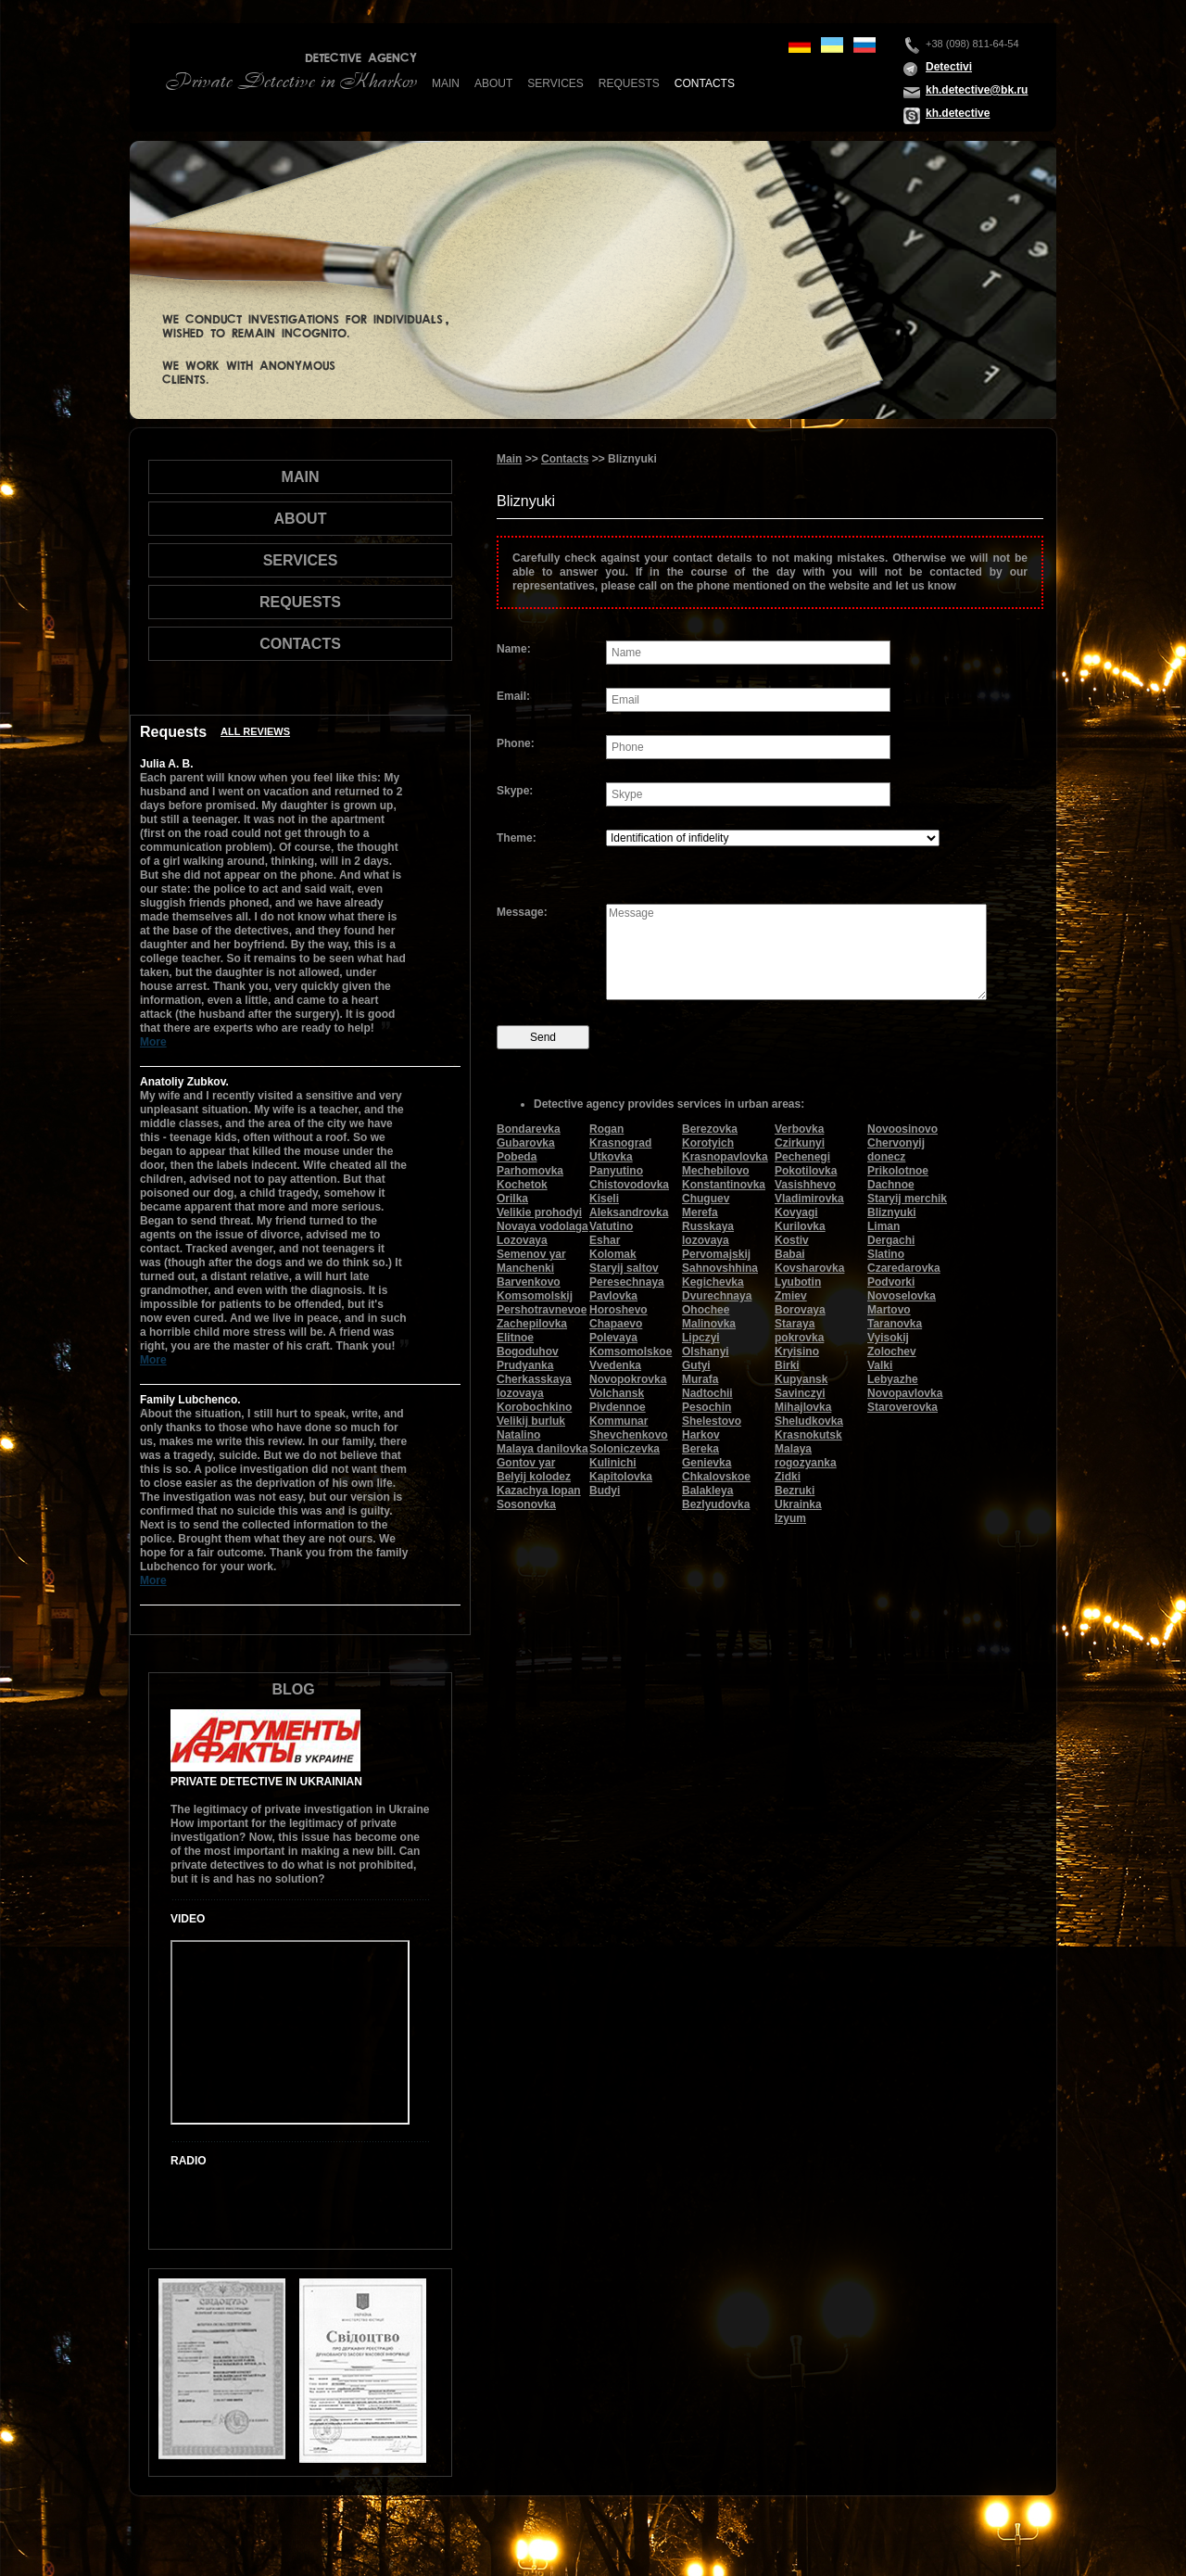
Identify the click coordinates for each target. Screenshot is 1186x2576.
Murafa (700, 1379)
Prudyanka (525, 1365)
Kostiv (792, 1240)
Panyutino (616, 1170)
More (153, 1041)
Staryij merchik (907, 1198)
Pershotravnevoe (542, 1309)
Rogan (606, 1129)
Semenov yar (531, 1254)
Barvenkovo (529, 1281)
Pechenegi (802, 1156)
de (800, 45)
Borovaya (800, 1309)
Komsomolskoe (630, 1351)
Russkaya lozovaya (708, 1233)
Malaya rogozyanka (806, 1455)
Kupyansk (801, 1379)
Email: (513, 696)
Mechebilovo (716, 1170)
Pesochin (706, 1407)
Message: (522, 912)
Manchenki (525, 1268)
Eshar (604, 1240)
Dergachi (891, 1240)
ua (832, 45)
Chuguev (705, 1198)
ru (864, 45)
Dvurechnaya (716, 1295)
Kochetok (522, 1184)
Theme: (516, 837)
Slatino (885, 1254)
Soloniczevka (624, 1448)
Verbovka (799, 1129)
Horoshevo (618, 1309)
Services (555, 83)
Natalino (518, 1434)
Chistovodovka (629, 1184)
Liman (883, 1226)
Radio (188, 2160)
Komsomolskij (535, 1295)
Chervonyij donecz (896, 1149)
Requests (629, 83)
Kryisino (797, 1351)
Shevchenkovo (628, 1434)
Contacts (705, 83)
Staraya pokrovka (799, 1330)
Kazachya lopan (539, 1490)
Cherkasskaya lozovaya (534, 1386)
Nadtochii (707, 1393)
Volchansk (616, 1393)
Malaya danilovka (542, 1448)
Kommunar (618, 1421)
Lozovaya (522, 1240)
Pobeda (516, 1156)
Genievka (706, 1462)
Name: (514, 648)
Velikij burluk (531, 1421)
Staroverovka (902, 1407)
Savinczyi (800, 1393)
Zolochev (891, 1351)
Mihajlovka (803, 1407)
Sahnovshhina (720, 1268)
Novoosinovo (902, 1129)
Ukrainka (798, 1504)
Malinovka (709, 1323)
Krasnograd (620, 1142)
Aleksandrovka (628, 1212)
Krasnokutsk (808, 1434)
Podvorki (891, 1281)
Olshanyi (705, 1351)
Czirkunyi (800, 1142)
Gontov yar (526, 1462)
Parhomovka (530, 1170)
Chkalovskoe (716, 1476)
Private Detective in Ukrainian (266, 1781)
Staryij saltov (624, 1268)
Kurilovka (800, 1226)
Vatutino (611, 1226)
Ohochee (705, 1309)
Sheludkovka (809, 1421)
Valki (879, 1365)
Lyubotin (798, 1281)
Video (187, 1918)
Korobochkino (534, 1407)
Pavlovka (613, 1295)
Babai (790, 1254)
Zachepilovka (532, 1323)
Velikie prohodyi (539, 1212)
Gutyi (696, 1365)
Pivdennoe (617, 1407)
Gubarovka (526, 1142)
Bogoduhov (528, 1351)
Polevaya (613, 1337)
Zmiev (791, 1295)
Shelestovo (711, 1421)
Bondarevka (529, 1129)
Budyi (604, 1490)
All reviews (255, 731)
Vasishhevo (805, 1184)
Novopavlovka (904, 1393)
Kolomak (613, 1254)
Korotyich (708, 1142)
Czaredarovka (903, 1268)
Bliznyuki (891, 1212)
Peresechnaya (626, 1281)
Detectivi (949, 66)
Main (446, 83)
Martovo (889, 1309)
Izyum (790, 1518)
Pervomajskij (716, 1254)
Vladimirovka (809, 1198)
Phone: (516, 743)
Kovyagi (796, 1212)
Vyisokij (888, 1337)
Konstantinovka (723, 1184)
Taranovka (894, 1323)
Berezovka (710, 1129)
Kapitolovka (620, 1476)
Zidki (788, 1476)
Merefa (700, 1212)
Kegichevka (713, 1281)
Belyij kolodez (534, 1476)
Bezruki (794, 1490)
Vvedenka (615, 1365)
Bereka (700, 1448)
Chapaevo (615, 1323)
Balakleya (707, 1490)
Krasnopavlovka (725, 1156)
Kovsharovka (809, 1268)
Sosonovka (526, 1504)
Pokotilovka (806, 1170)
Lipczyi (701, 1337)
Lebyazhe (892, 1379)
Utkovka (611, 1156)
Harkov (701, 1434)
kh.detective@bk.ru (977, 89)
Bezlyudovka (716, 1504)
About (493, 83)
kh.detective (958, 113)
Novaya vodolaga (542, 1226)
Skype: (515, 790)
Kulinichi (613, 1462)
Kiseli (604, 1198)
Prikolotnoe (897, 1170)
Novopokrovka (627, 1379)
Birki (787, 1365)
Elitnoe (515, 1337)
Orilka (512, 1198)
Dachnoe (891, 1184)
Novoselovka (901, 1295)
